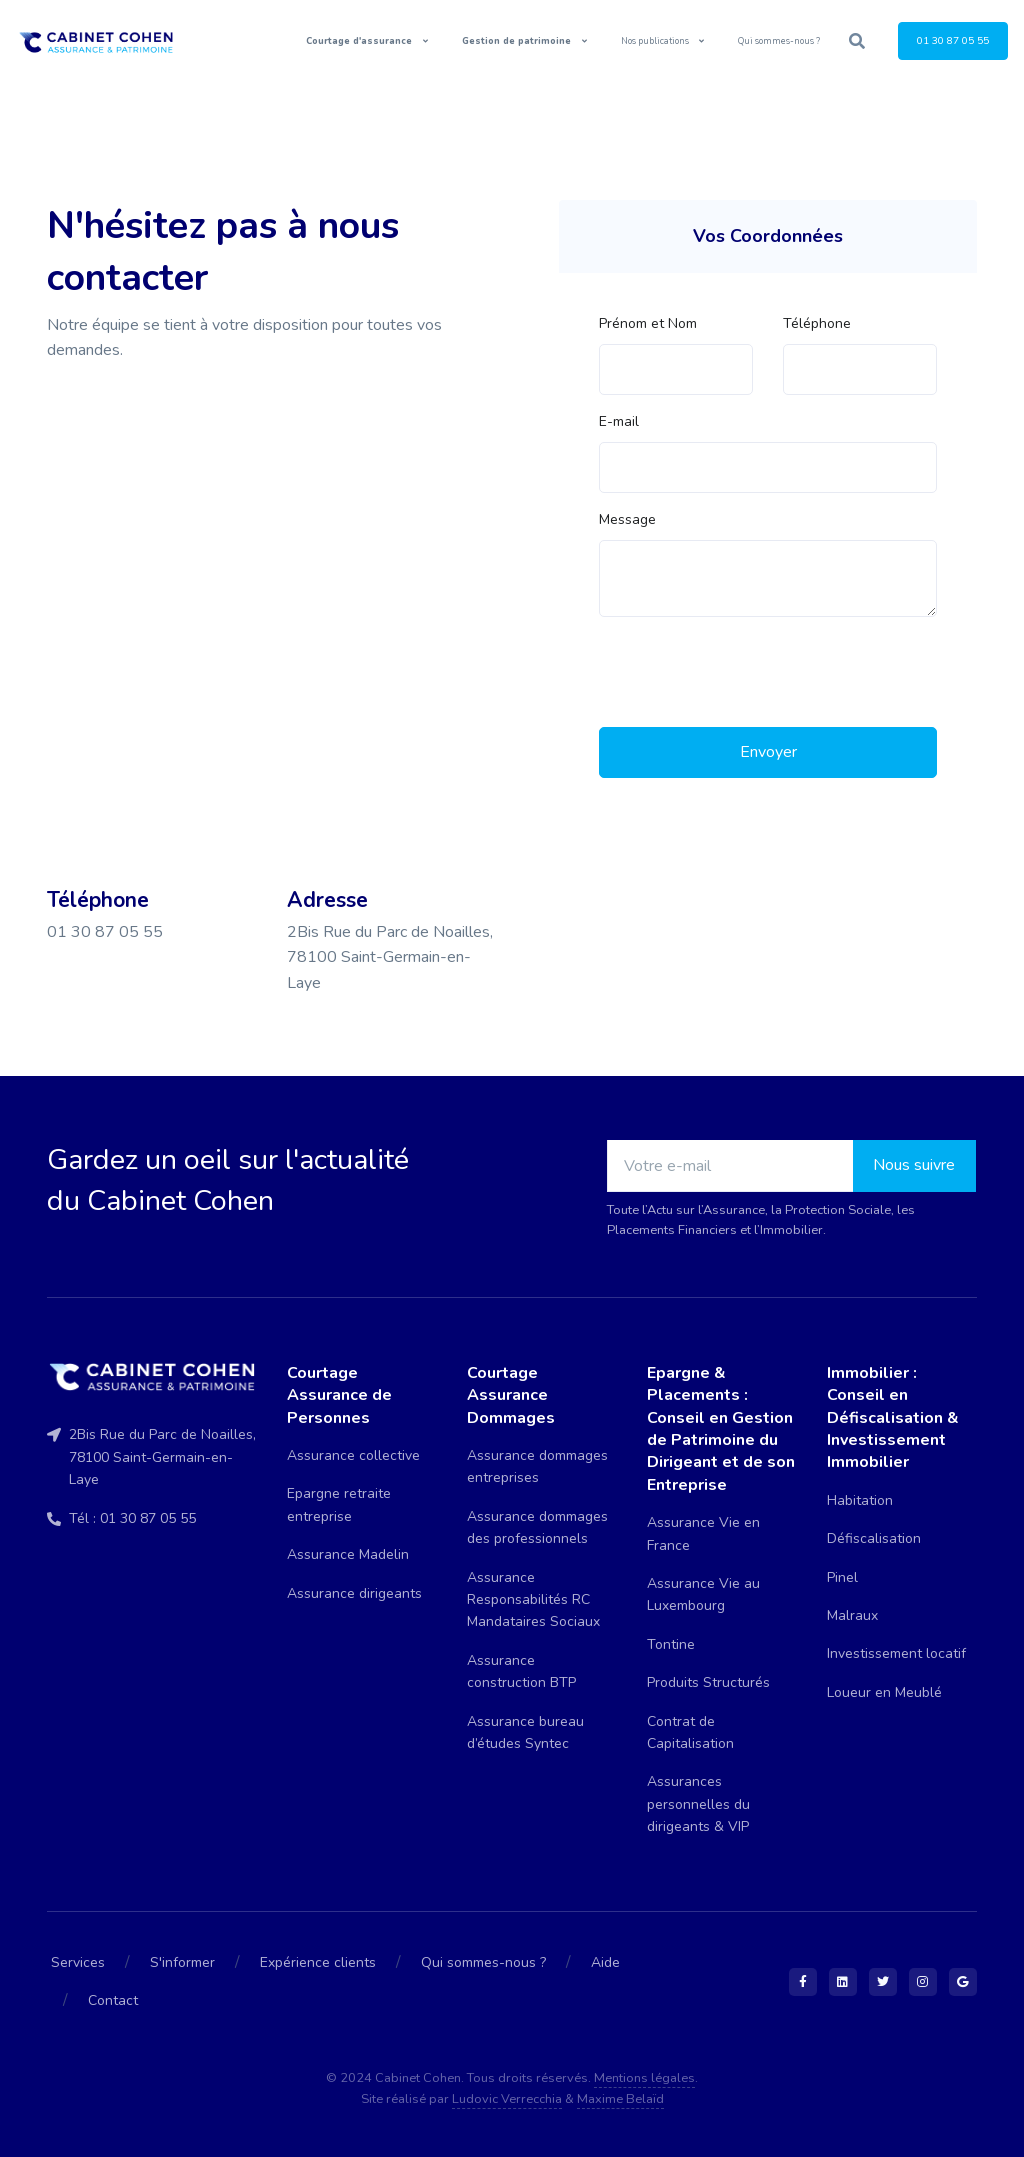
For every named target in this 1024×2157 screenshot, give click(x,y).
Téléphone (817, 323)
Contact (113, 2000)
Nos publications (656, 41)
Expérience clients (318, 1962)
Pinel (842, 1577)
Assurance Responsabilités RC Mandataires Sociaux (533, 1600)
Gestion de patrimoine (518, 41)
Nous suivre (914, 1165)
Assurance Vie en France (703, 1533)
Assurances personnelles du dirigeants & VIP (698, 1804)
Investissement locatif (896, 1653)
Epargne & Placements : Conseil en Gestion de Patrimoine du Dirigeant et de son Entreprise (721, 1429)
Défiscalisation (874, 1538)
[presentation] (751, 672)
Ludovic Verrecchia (507, 2099)
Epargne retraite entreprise (339, 1504)
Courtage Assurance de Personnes (339, 1395)
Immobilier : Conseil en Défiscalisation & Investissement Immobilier (893, 1418)
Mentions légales (644, 2078)
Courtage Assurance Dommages (511, 1395)
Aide (605, 1962)
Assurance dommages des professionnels (537, 1527)
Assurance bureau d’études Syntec (525, 1732)
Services (78, 1962)
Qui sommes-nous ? (779, 41)
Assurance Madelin (348, 1554)
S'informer (182, 1962)
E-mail (619, 421)
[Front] (104, 41)
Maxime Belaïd (620, 2099)
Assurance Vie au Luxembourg (703, 1594)
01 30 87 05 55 (953, 40)
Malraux (852, 1615)
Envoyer (768, 752)
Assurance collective (353, 1455)
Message (627, 519)
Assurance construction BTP (521, 1671)
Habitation (860, 1500)
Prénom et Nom (648, 323)
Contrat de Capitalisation (690, 1732)
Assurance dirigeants (354, 1593)
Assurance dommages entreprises (537, 1466)
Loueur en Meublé (884, 1692)
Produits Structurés (708, 1682)
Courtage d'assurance (360, 41)
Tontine (671, 1644)
